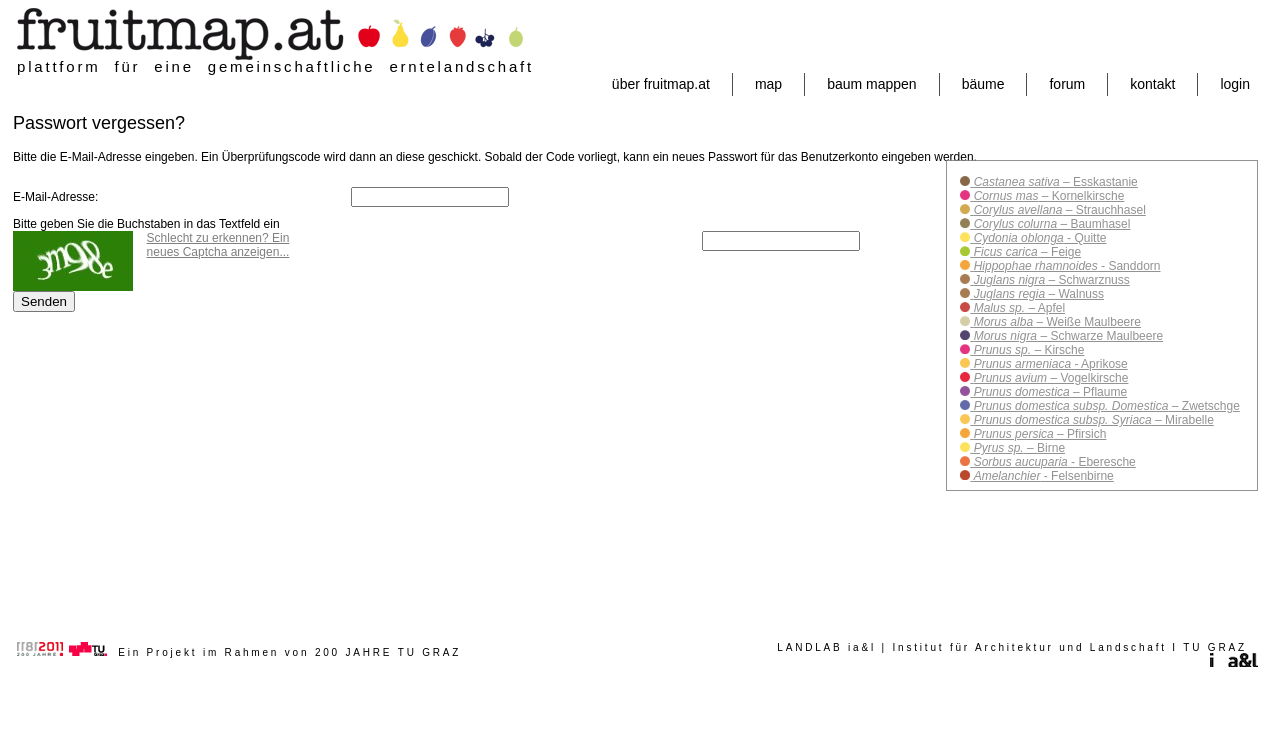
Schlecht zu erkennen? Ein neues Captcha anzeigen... (218, 245)
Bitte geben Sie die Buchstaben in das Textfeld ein (146, 224)
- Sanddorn (1065, 266)
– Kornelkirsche (1047, 196)
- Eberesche (1052, 462)
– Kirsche (1027, 350)
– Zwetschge (1104, 406)
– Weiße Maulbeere (1055, 322)
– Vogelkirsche (1049, 378)
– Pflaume (1048, 392)
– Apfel (1017, 308)
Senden (44, 301)
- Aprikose (1048, 364)
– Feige (1025, 252)
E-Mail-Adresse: (55, 197)
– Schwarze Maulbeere (1066, 336)
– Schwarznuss (1049, 280)
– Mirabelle (1091, 420)
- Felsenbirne (1041, 476)
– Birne (1017, 448)
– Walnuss (1037, 294)
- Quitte (1038, 238)
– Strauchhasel (1057, 210)
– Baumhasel (1050, 224)
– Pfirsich (1038, 434)
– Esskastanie (1053, 182)
